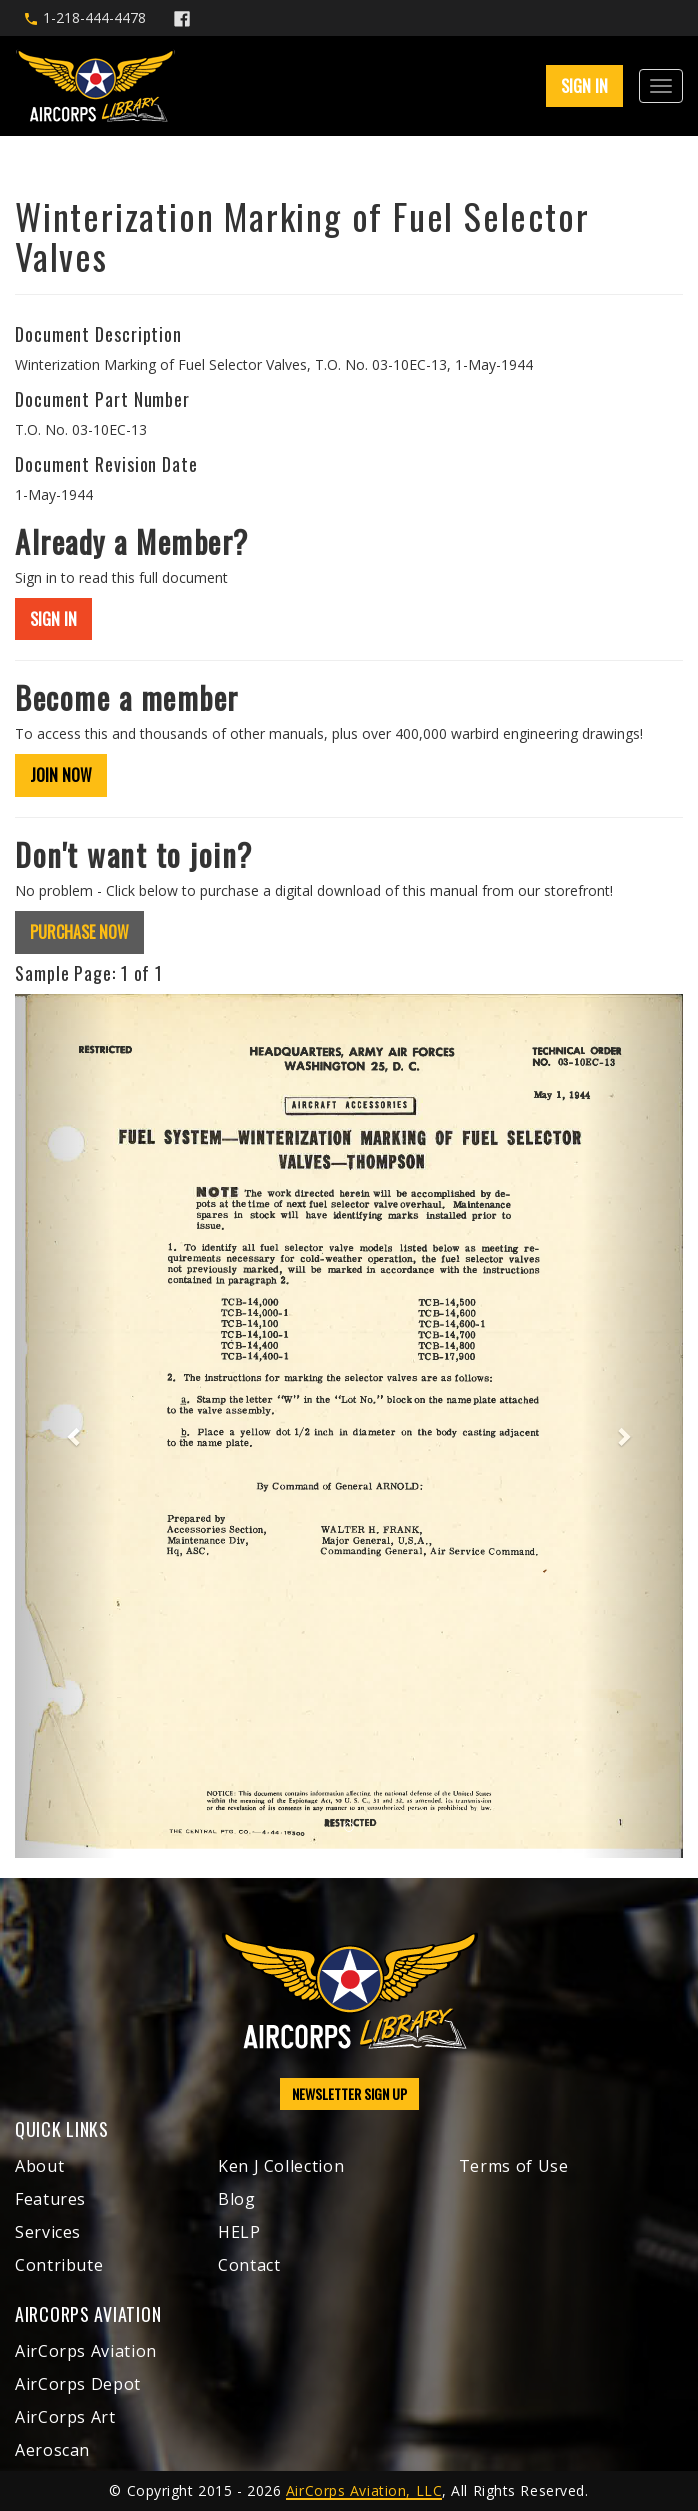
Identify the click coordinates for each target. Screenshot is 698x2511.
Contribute (59, 2265)
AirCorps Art (65, 2417)
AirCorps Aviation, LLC (364, 2490)
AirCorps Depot (78, 2384)
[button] (65, 1426)
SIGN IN (584, 86)
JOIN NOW (61, 775)
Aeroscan (52, 2450)
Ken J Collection (281, 2166)
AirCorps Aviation (86, 2351)
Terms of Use (514, 2166)
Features (50, 2199)
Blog (237, 2199)
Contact (249, 2265)
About (39, 2166)
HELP (239, 2232)
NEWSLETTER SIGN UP (349, 2093)
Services (48, 2232)
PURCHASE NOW (79, 932)
